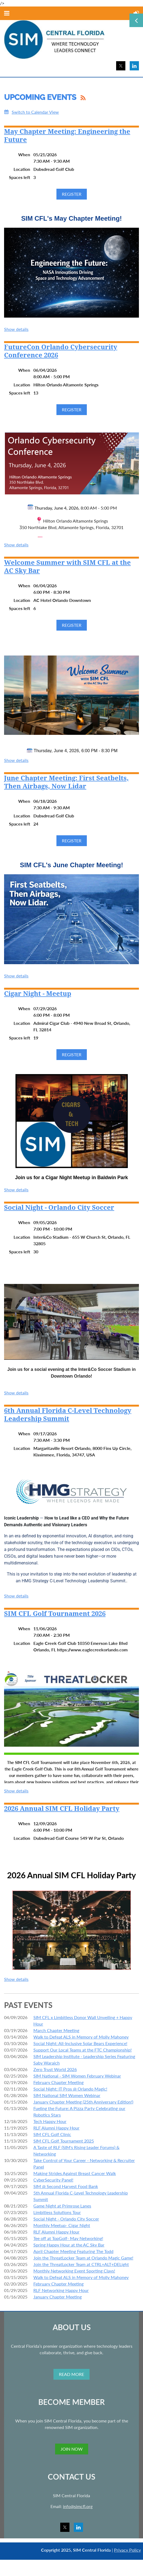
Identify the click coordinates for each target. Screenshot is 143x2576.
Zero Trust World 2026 (55, 2069)
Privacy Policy (127, 2549)
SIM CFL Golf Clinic (52, 2134)
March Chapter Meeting (56, 2030)
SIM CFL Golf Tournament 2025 (63, 2140)
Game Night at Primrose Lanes (62, 2205)
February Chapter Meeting (58, 2082)
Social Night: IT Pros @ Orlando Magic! (70, 2088)
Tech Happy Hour (49, 2121)
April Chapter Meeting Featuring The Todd (73, 2251)
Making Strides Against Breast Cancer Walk (74, 2173)
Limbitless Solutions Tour (57, 2212)
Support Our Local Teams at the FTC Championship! (82, 2049)
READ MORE (71, 2374)
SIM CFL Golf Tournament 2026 (55, 1614)
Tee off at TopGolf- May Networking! (68, 2238)
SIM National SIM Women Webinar (66, 2095)
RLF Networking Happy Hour (61, 2290)
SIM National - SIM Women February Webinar (77, 2075)
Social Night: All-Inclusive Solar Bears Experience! (80, 2043)
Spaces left (19, 177)
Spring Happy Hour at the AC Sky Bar (68, 2244)
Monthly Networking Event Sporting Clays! (74, 2270)
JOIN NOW (72, 2448)
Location (22, 169)
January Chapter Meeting (57, 2296)
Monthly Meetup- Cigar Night (61, 2225)
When (24, 154)
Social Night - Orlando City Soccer (59, 1207)
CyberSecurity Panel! (53, 2179)
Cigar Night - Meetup (37, 993)
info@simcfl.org (78, 2506)
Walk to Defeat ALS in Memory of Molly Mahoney (81, 2036)
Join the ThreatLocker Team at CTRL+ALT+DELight (81, 2264)
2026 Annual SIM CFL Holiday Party (61, 1808)
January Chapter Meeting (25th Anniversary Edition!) (83, 2101)
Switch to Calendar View (35, 112)
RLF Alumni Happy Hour (56, 2127)
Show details (16, 329)
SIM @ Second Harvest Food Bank (65, 2186)
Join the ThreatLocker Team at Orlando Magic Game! (83, 2257)
